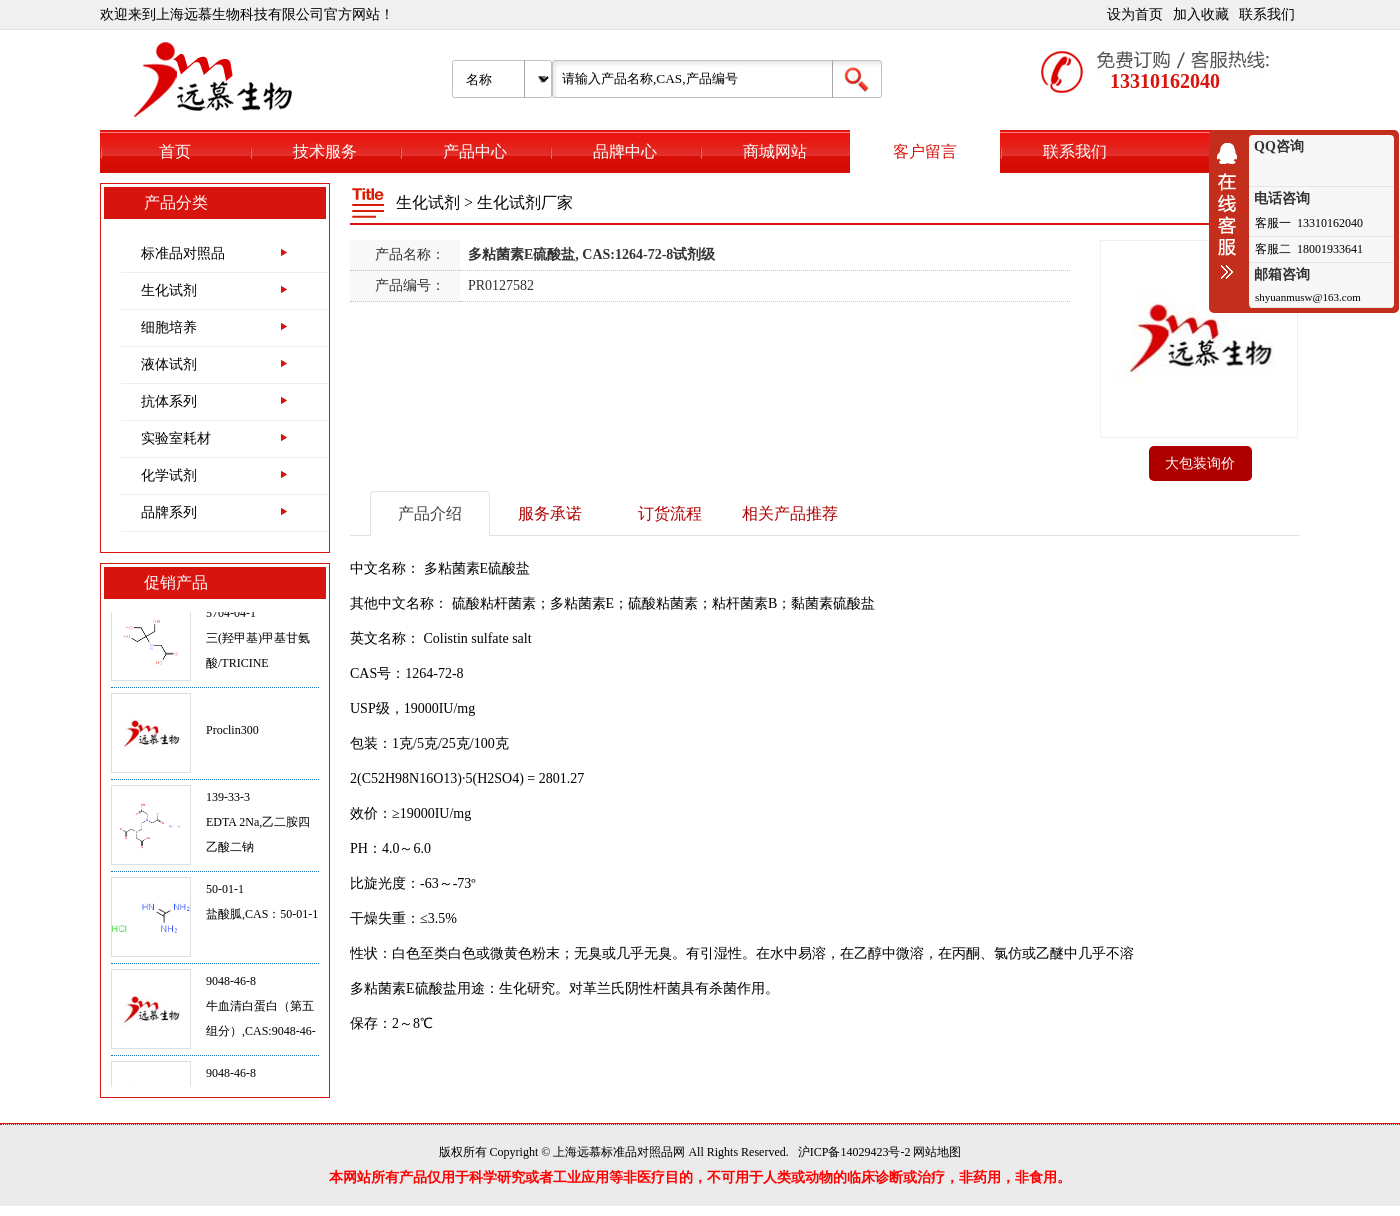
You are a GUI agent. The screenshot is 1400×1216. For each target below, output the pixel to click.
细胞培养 (169, 327)
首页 (175, 151)
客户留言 (925, 151)
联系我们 (1267, 14)
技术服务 (325, 151)
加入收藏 (1201, 14)
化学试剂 (169, 475)
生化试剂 (169, 290)
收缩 (1232, 211)
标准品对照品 (183, 253)
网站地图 (937, 1152)
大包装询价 (1200, 463)
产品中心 (475, 151)
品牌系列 (169, 512)
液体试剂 (169, 364)
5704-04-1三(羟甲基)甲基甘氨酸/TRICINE (258, 641)
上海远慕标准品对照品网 (619, 1152)
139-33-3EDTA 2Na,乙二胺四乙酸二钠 (258, 825)
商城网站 (775, 151)
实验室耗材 (176, 438)
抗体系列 (169, 401)
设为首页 (1135, 14)
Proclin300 (232, 733)
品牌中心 (625, 151)
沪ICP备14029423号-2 (854, 1152)
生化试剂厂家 (525, 202)
